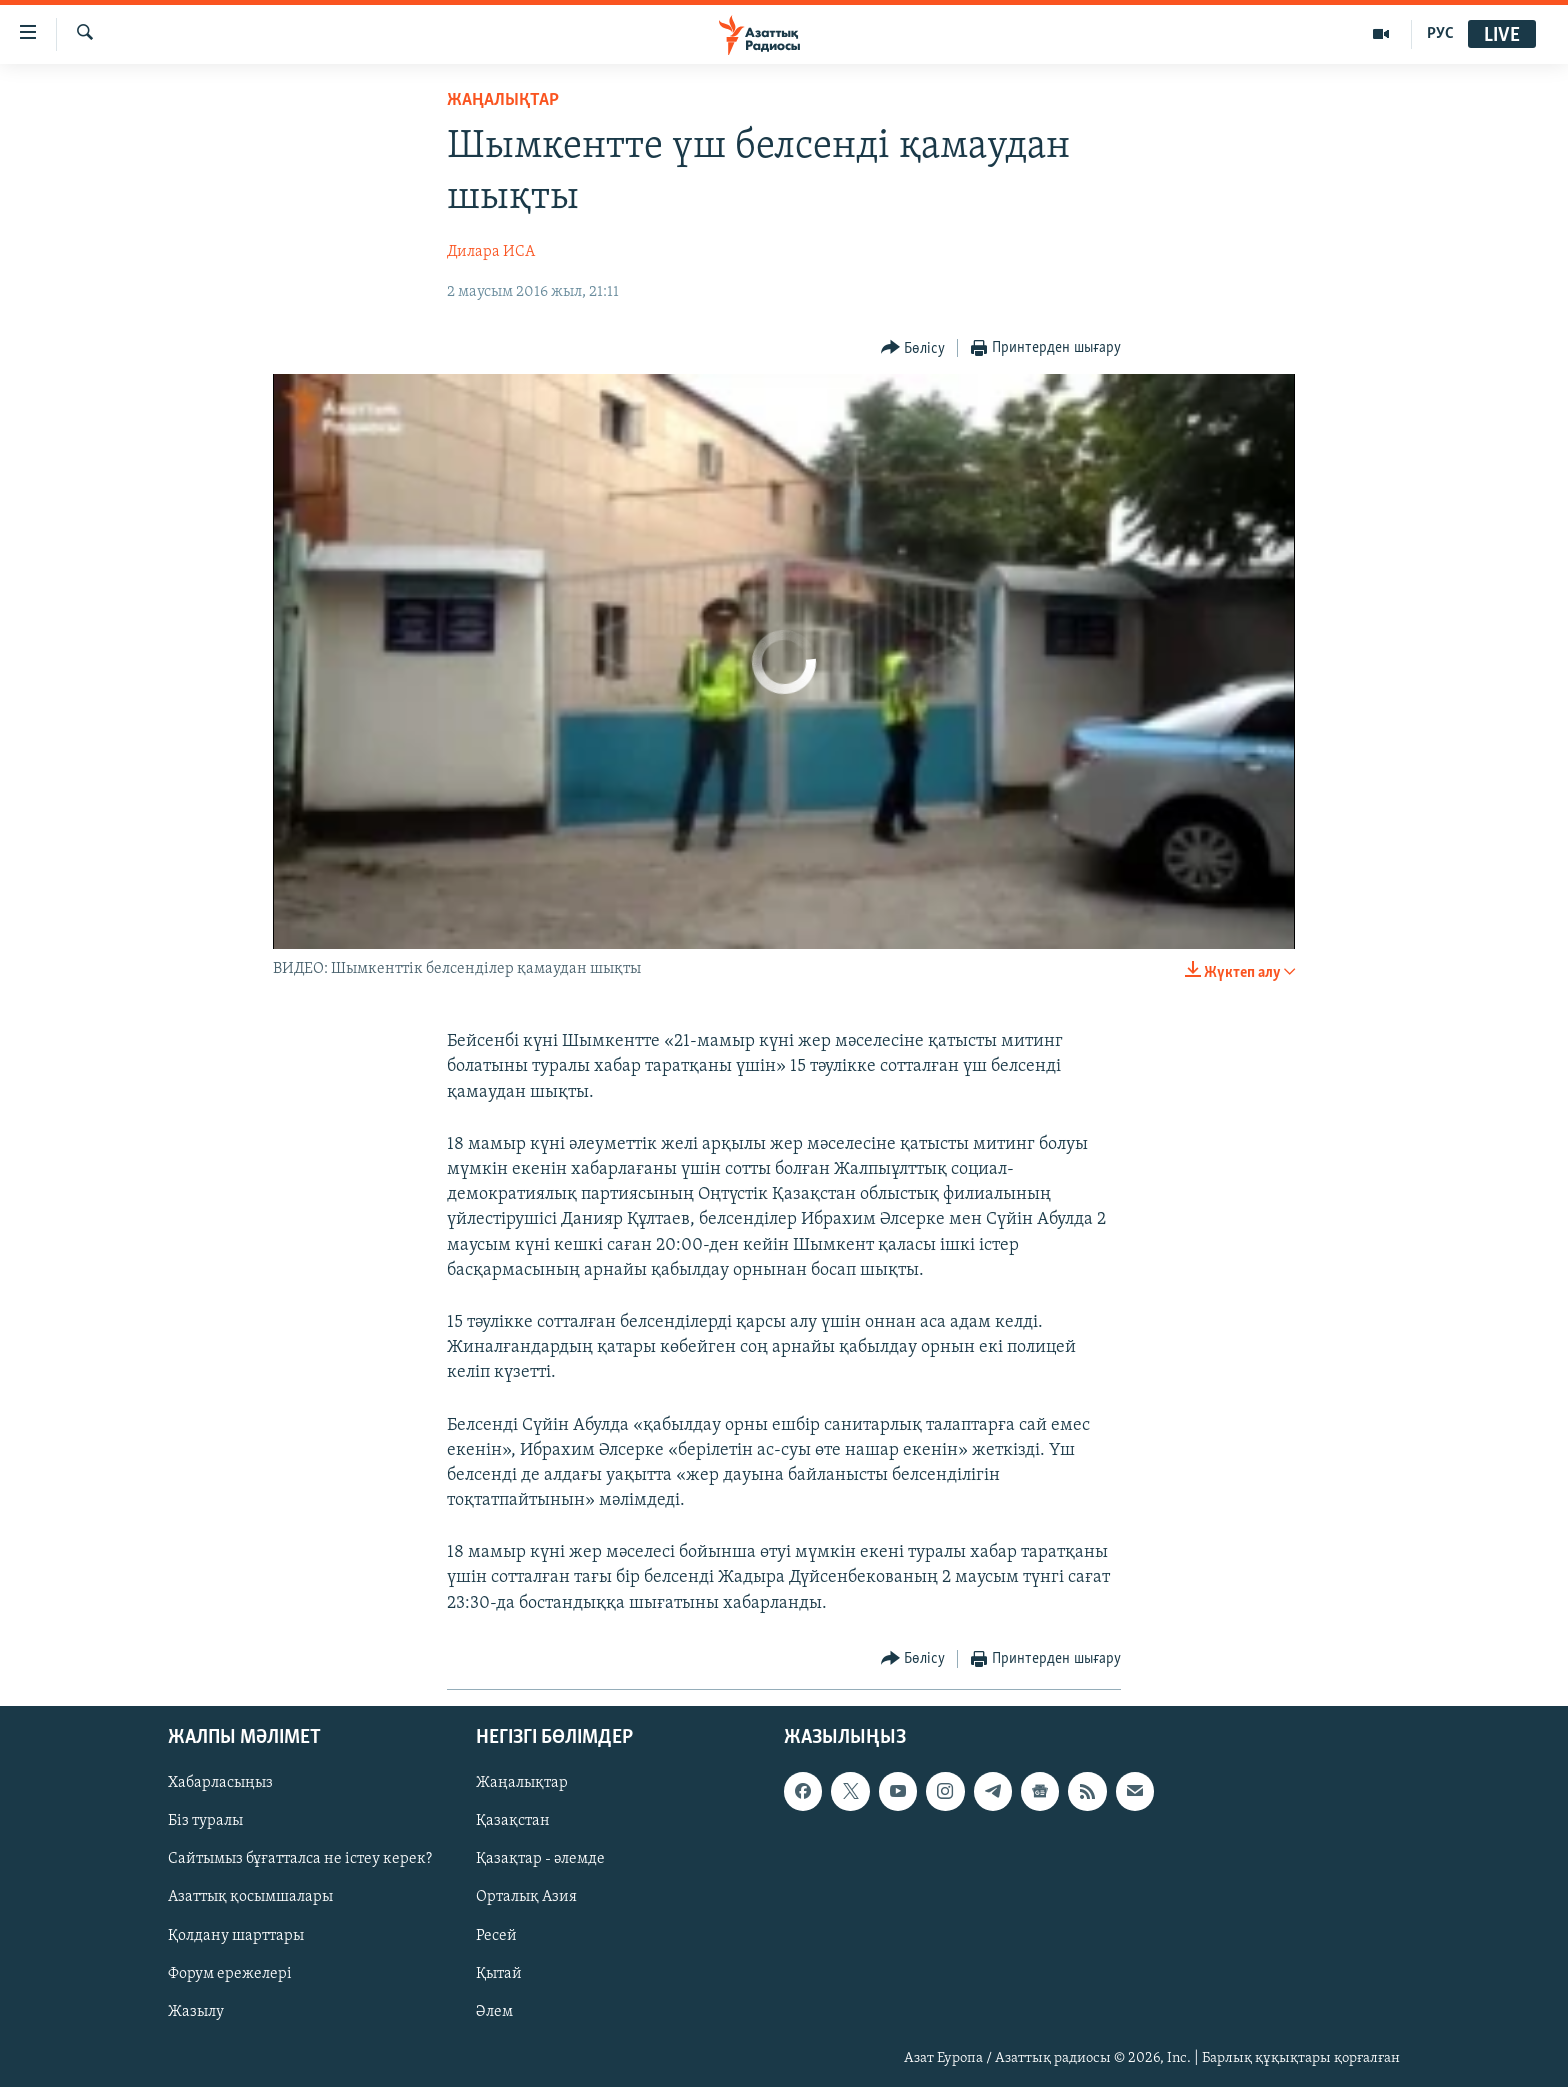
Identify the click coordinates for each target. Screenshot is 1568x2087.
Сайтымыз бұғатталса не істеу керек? (300, 1859)
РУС (1440, 34)
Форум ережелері (230, 1974)
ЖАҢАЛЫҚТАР (503, 100)
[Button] (913, 348)
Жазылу (196, 2012)
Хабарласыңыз (220, 1783)
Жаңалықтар (522, 1783)
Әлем (494, 2012)
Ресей (496, 1935)
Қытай (499, 1974)
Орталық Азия (526, 1897)
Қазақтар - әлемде (540, 1859)
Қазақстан (513, 1821)
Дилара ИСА (491, 252)
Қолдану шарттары (236, 1935)
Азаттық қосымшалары (250, 1897)
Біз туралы (205, 1821)
